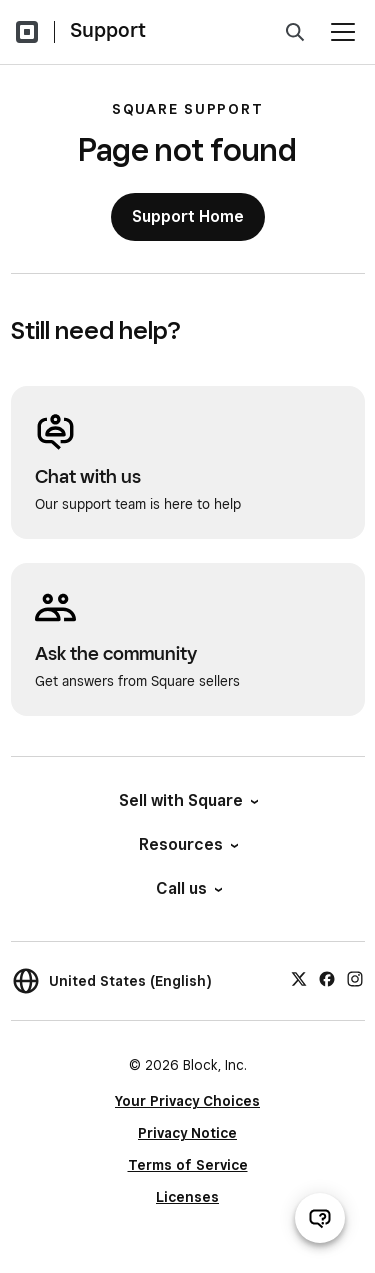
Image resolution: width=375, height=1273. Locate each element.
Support (108, 30)
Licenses (187, 1197)
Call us (188, 888)
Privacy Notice (187, 1133)
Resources (187, 844)
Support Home (188, 216)
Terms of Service (188, 1165)
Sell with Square (187, 800)
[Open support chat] (320, 1218)
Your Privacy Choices (187, 1101)
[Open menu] (343, 32)
